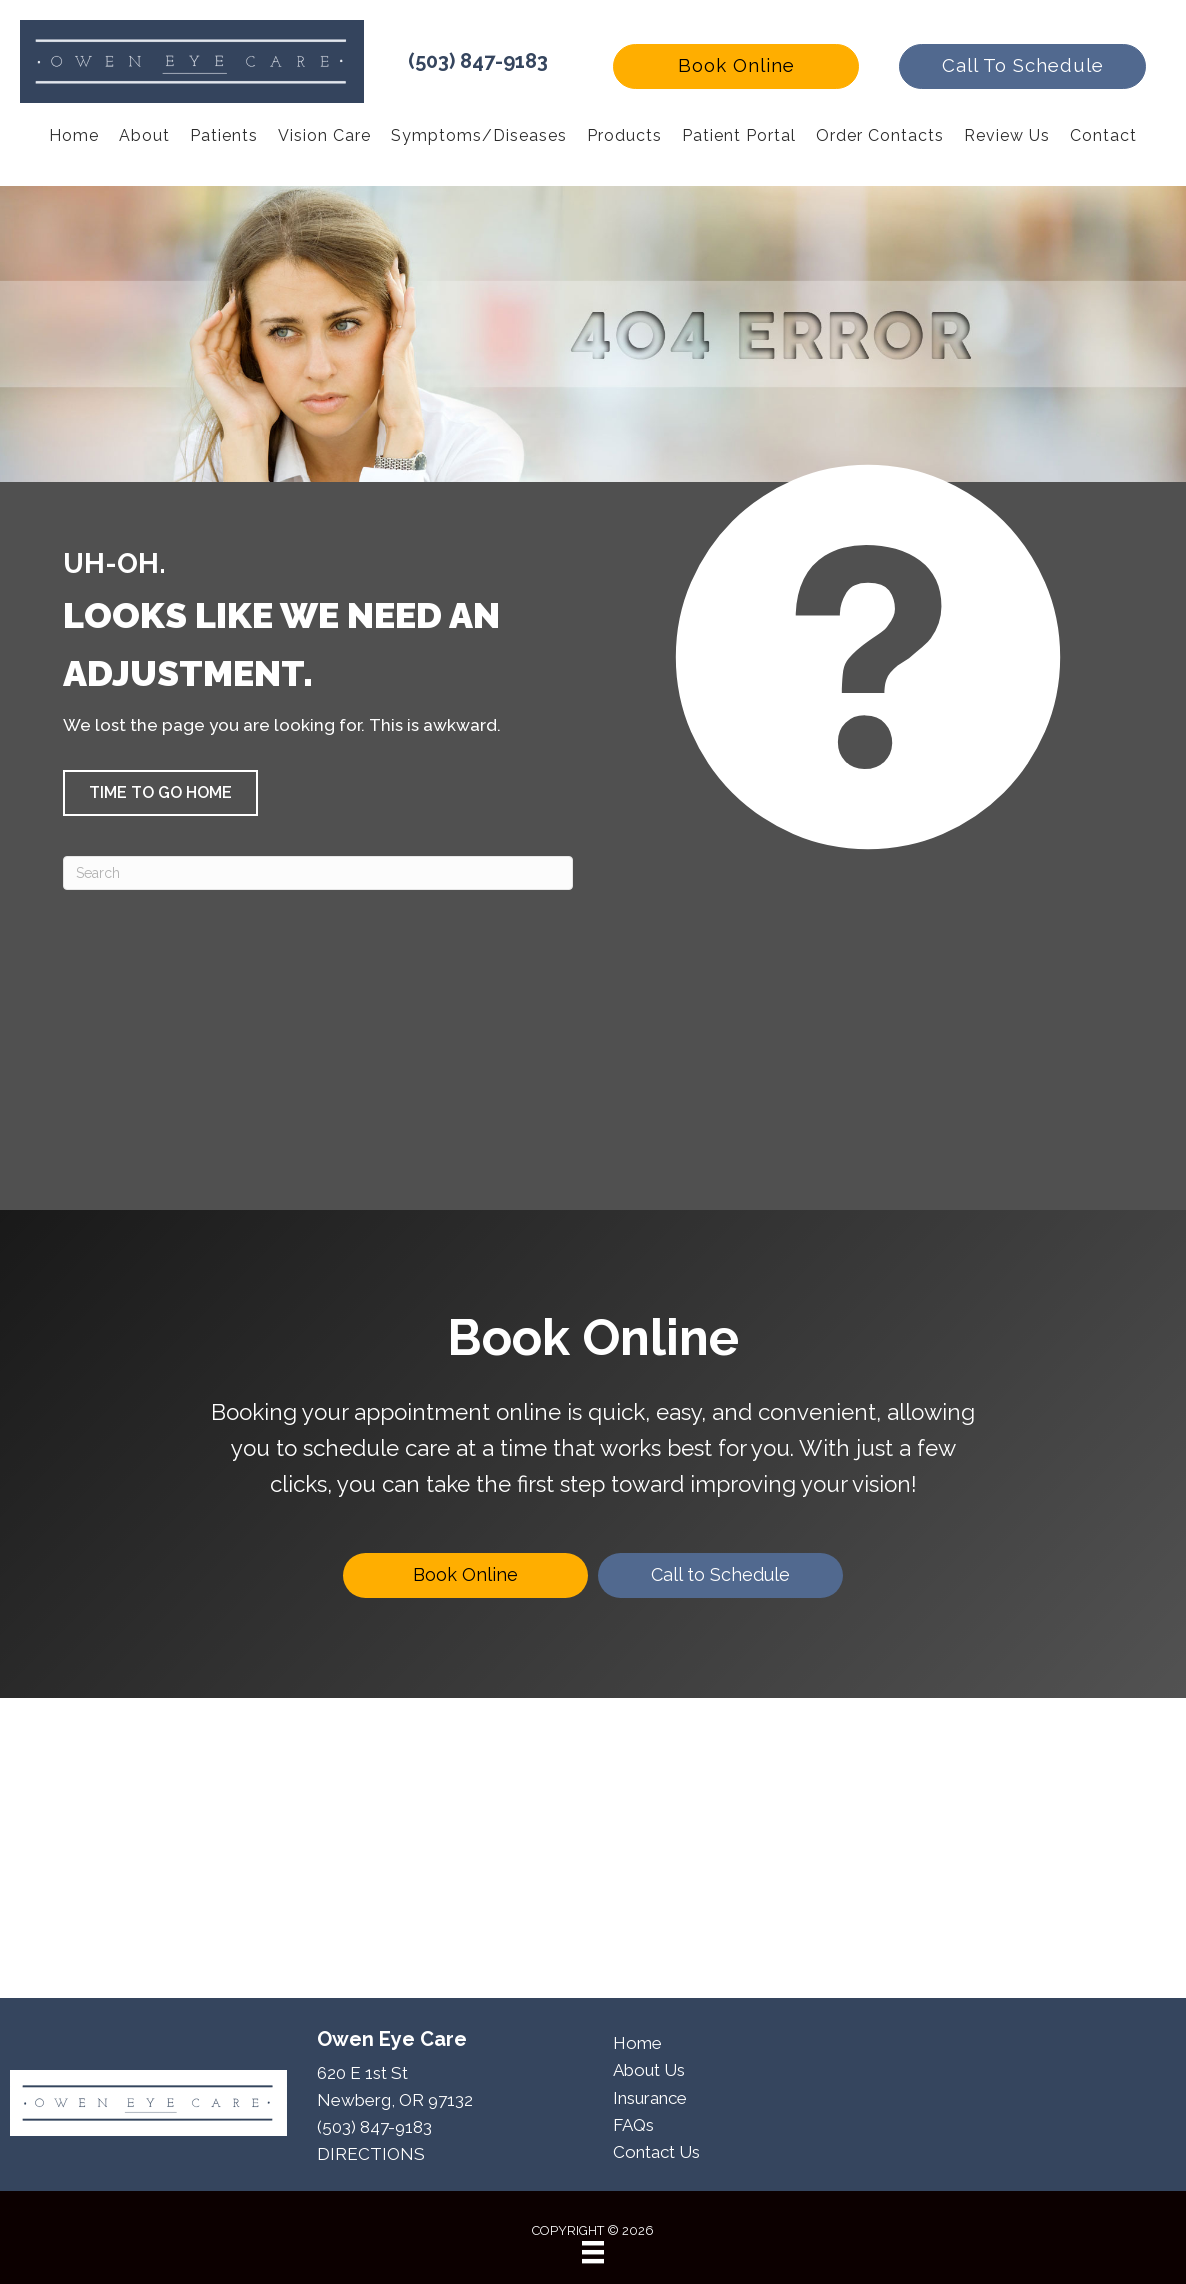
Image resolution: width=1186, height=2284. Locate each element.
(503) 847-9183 (478, 61)
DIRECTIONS (371, 2154)
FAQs (633, 2125)
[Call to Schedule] (720, 1575)
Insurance (650, 2098)
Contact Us (656, 2152)
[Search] (318, 873)
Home (637, 2043)
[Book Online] (465, 1575)
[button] (736, 66)
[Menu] (593, 2252)
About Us (649, 2070)
